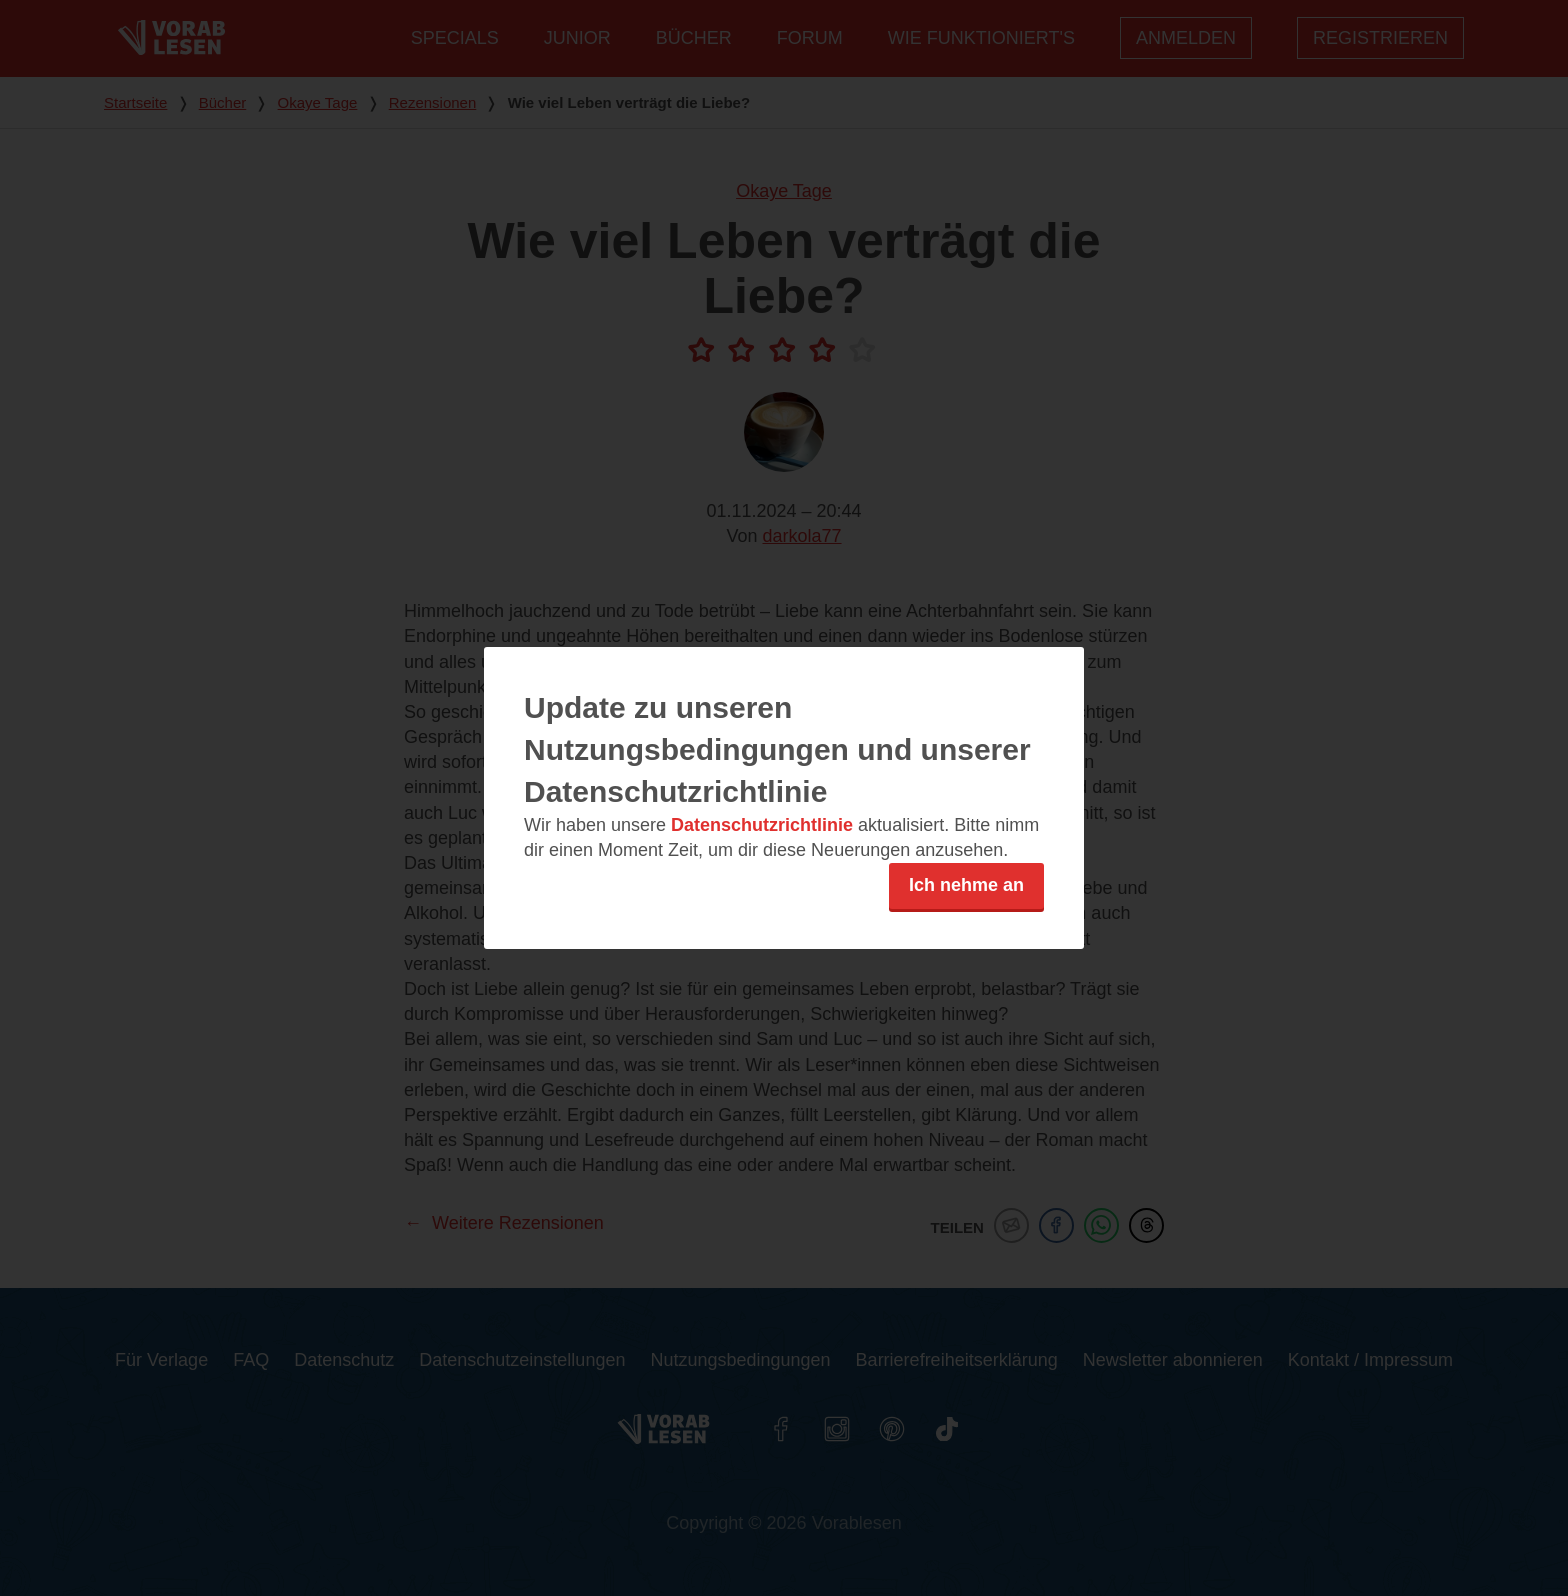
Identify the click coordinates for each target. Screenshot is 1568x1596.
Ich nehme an (966, 885)
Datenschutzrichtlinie (762, 825)
